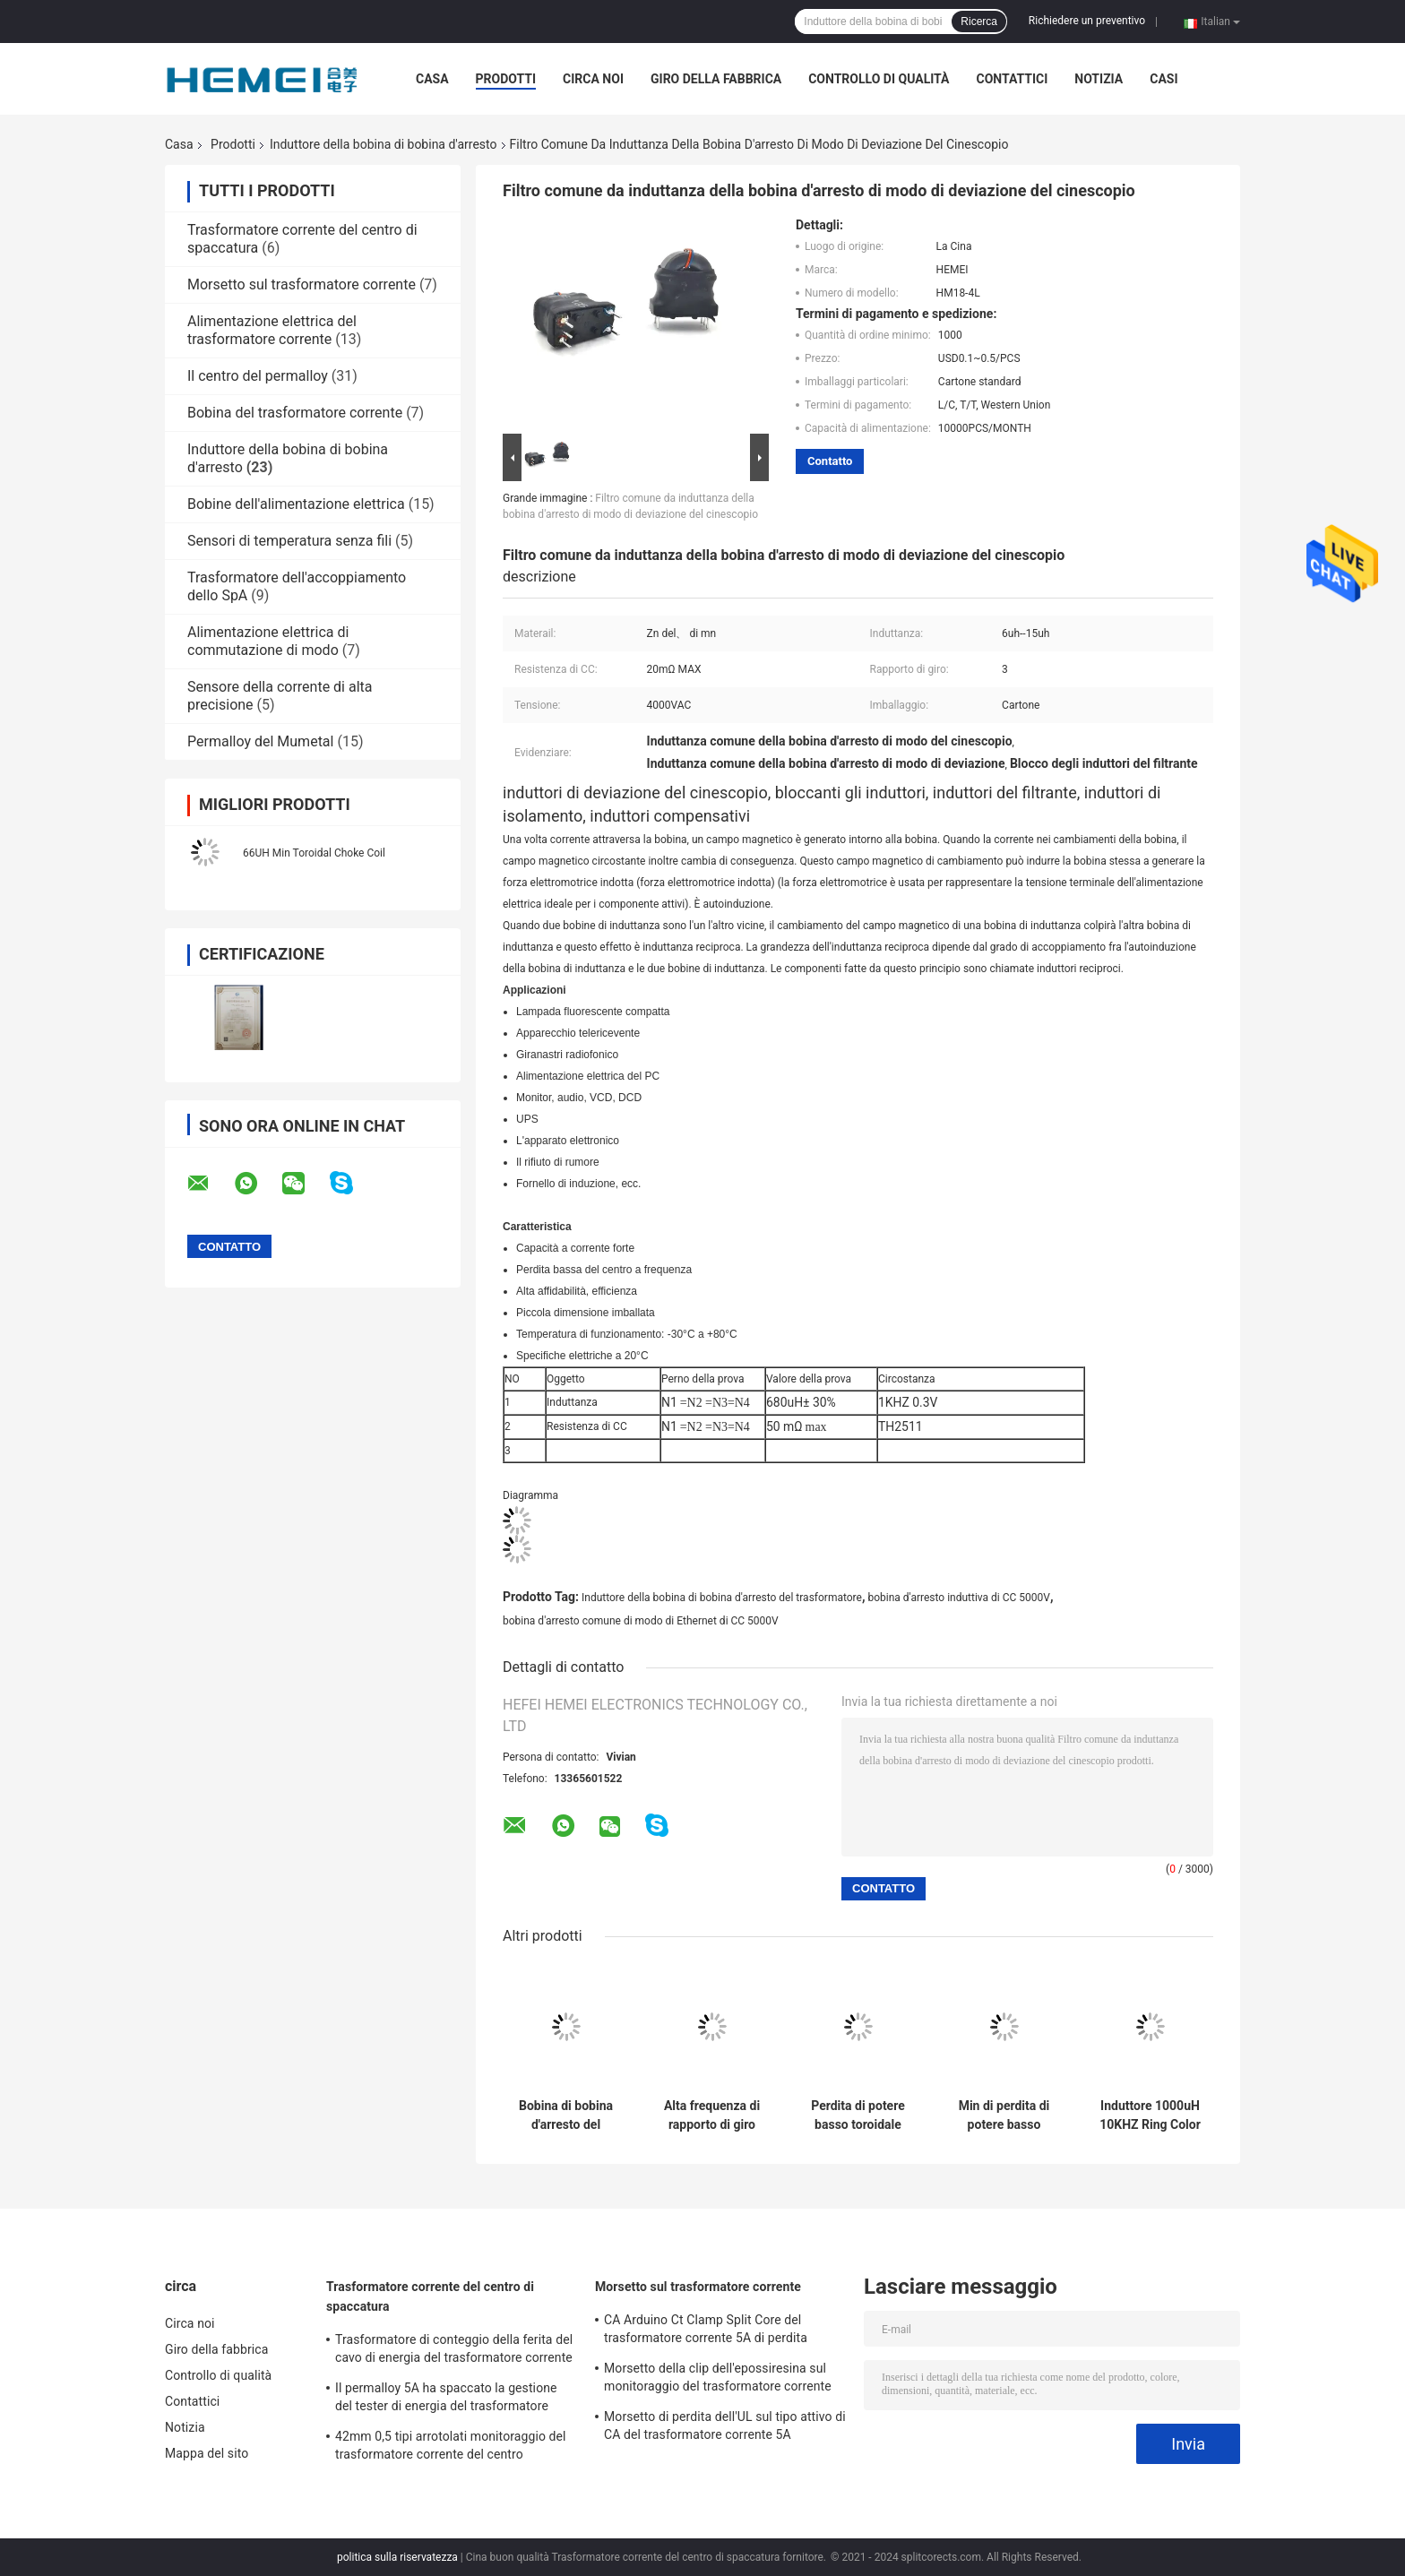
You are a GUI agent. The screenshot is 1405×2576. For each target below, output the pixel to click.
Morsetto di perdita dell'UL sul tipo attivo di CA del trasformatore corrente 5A (725, 2425)
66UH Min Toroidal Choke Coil (314, 853)
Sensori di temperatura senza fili (289, 540)
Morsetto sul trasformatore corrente (301, 284)
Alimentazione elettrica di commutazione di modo (268, 641)
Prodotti (506, 79)
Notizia (1098, 79)
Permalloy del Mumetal (260, 741)
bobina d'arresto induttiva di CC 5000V (958, 1597)
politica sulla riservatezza (397, 2557)
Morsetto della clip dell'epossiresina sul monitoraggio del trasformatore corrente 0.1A (718, 2380)
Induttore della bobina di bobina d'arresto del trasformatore (722, 1597)
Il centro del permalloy (257, 375)
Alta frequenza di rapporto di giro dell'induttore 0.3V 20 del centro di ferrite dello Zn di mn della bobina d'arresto (711, 2115)
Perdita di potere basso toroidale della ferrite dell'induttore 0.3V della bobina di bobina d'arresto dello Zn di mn (857, 2115)
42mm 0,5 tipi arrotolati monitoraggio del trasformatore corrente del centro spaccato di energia (450, 2448)
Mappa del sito (206, 2453)
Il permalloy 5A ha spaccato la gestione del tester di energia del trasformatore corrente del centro (446, 2399)
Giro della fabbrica (716, 79)
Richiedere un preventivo (1087, 20)
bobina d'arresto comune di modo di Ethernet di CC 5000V (641, 1621)
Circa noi (593, 79)
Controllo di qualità (878, 79)
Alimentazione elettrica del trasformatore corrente (272, 330)
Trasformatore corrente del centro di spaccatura (430, 2296)
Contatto (829, 461)
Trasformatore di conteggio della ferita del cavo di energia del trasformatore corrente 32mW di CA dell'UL (454, 2351)
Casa (432, 79)
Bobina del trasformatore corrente (294, 412)
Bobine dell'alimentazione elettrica (296, 504)
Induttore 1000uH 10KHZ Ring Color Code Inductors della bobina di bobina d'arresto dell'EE (1150, 2115)
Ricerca (979, 21)
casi (1163, 79)
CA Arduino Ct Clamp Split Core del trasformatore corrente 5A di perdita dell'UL (705, 2331)
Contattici (1011, 79)
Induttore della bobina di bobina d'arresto (383, 144)
